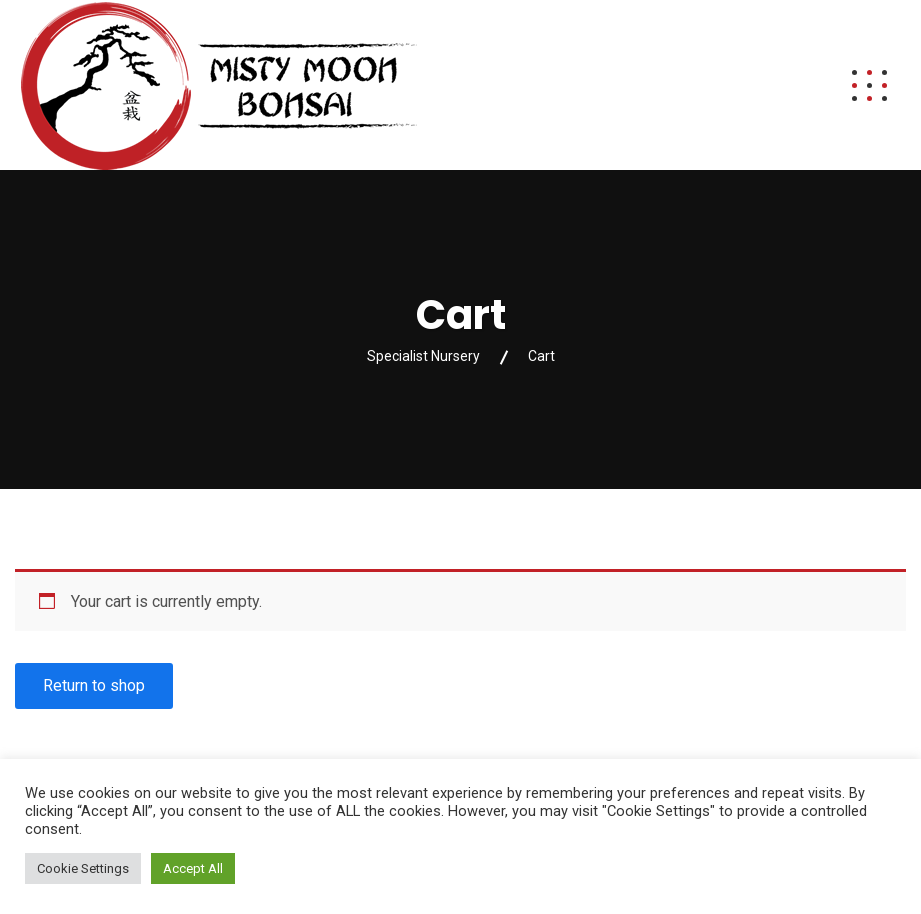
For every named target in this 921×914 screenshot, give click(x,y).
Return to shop (94, 685)
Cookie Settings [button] (83, 868)
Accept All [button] (193, 868)
